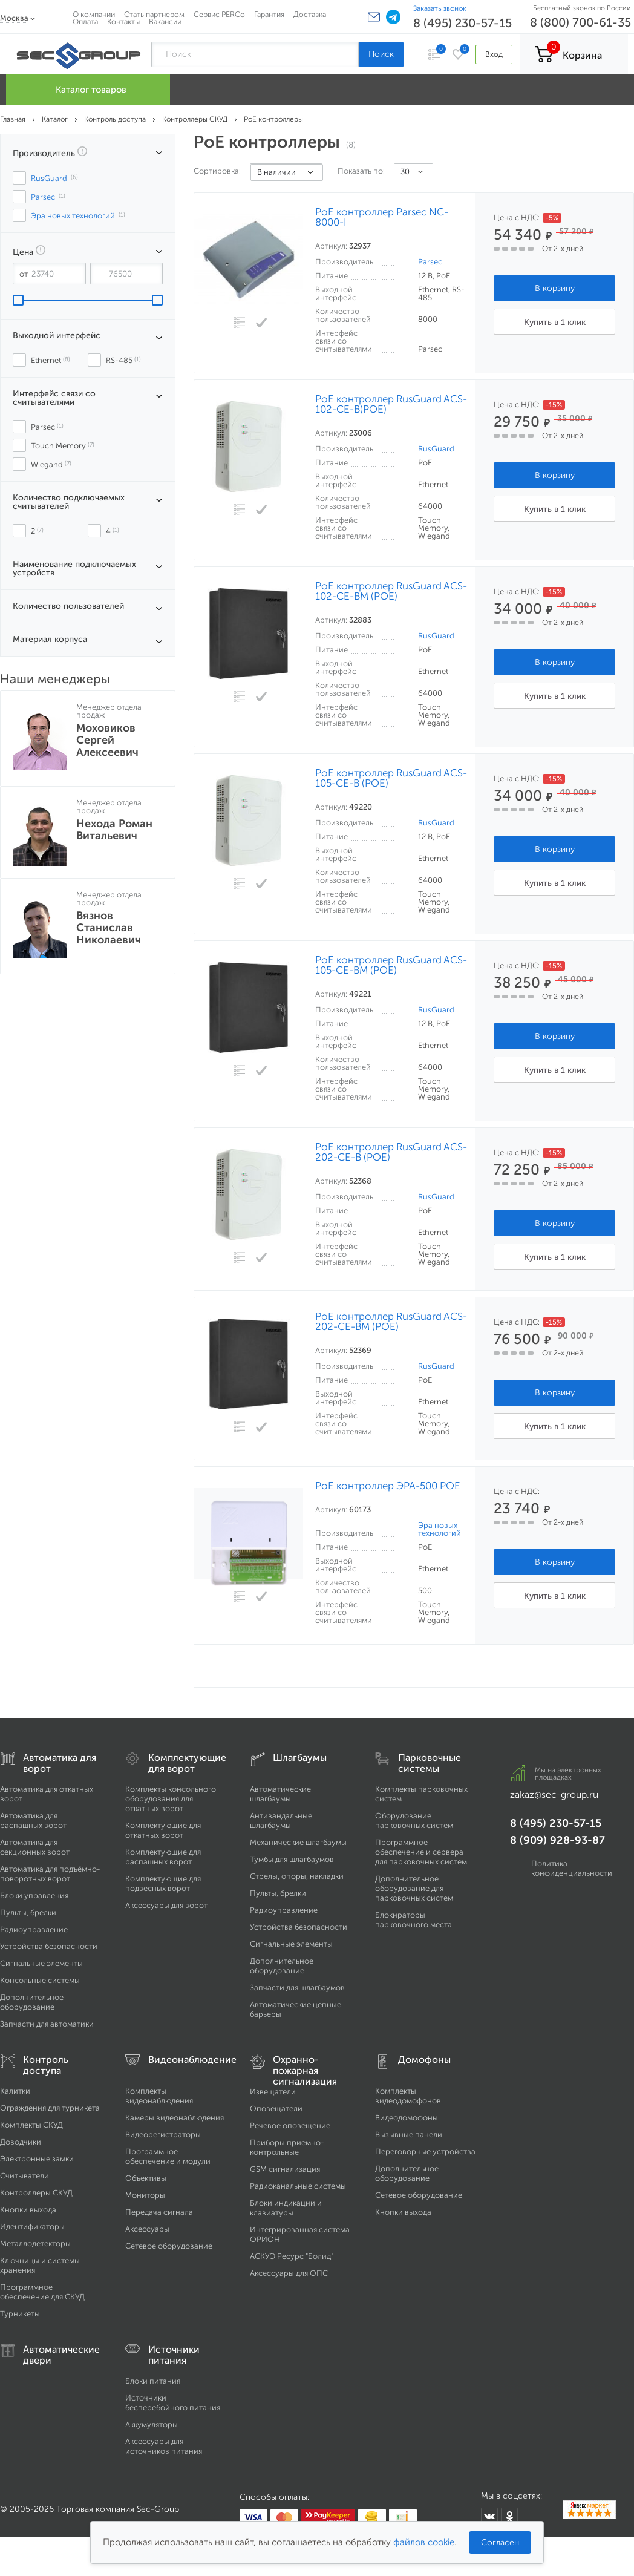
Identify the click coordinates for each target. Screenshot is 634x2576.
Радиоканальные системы (298, 2186)
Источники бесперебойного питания (172, 2402)
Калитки (15, 2091)
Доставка (309, 14)
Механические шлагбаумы (298, 1842)
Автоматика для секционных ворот (35, 1847)
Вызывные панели (408, 2134)
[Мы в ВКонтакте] (489, 2517)
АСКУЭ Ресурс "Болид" (291, 2256)
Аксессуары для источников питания (163, 2446)
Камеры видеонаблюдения (174, 2117)
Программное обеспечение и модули (168, 2156)
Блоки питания (152, 2380)
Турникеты (20, 2313)
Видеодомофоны (406, 2117)
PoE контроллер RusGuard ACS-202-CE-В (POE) (391, 1152)
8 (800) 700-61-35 (580, 22)
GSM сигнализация (285, 2169)
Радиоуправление (34, 1929)
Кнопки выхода (28, 2209)
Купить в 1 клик (555, 322)
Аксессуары (147, 2229)
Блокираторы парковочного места (413, 1919)
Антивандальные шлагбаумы (281, 1820)
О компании (94, 14)
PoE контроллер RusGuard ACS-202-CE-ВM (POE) (391, 1321)
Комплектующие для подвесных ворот (163, 1883)
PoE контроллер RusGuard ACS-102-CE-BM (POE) (391, 591)
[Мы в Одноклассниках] (509, 2517)
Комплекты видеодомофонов (408, 2095)
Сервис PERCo (219, 14)
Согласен (500, 2542)
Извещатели (273, 2091)
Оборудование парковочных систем (414, 1820)
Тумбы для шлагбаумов (292, 1859)
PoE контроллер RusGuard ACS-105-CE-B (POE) (391, 778)
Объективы (145, 2178)
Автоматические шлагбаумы (280, 1794)
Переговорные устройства (425, 2151)
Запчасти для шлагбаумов (297, 1987)
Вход (494, 54)
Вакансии (165, 21)
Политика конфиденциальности (571, 1868)
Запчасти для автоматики (47, 2023)
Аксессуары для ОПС (289, 2273)
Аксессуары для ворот (166, 1905)
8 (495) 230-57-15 (462, 23)
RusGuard (436, 448)
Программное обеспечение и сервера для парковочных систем (421, 1852)
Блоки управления (34, 1895)
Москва (14, 17)
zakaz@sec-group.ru (554, 1794)
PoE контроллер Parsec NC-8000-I (381, 217)
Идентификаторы (32, 2226)
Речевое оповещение (290, 2125)
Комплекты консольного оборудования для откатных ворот (170, 1799)
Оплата (85, 21)
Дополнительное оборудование (32, 2002)
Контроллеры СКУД (36, 2192)
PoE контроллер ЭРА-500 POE (387, 1486)
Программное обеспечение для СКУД (42, 2292)
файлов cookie (423, 2542)
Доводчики (20, 2141)
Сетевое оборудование (168, 2245)
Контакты (123, 21)
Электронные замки (37, 2158)
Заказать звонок (439, 8)
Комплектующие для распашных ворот (163, 1856)
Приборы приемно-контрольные (287, 2147)
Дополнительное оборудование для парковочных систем (414, 1888)
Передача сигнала (159, 2212)
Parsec (430, 261)
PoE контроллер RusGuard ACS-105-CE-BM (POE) (391, 965)
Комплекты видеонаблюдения (159, 2095)
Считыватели (24, 2175)
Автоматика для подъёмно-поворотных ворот (50, 1873)
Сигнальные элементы (41, 1963)
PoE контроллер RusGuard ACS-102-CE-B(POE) (391, 404)
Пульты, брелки (28, 1912)
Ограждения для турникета (50, 2107)
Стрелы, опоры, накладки (297, 1876)
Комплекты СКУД (31, 2124)
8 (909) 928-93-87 (557, 1840)
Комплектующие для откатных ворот (163, 1830)
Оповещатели (276, 2108)
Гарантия (269, 14)
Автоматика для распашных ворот (33, 1820)
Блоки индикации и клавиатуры (286, 2207)
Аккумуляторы (151, 2424)
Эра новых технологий (439, 1529)
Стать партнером (154, 14)
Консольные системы (40, 1980)
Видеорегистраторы (163, 2134)
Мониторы (145, 2195)
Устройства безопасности (48, 1946)
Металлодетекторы (35, 2243)
